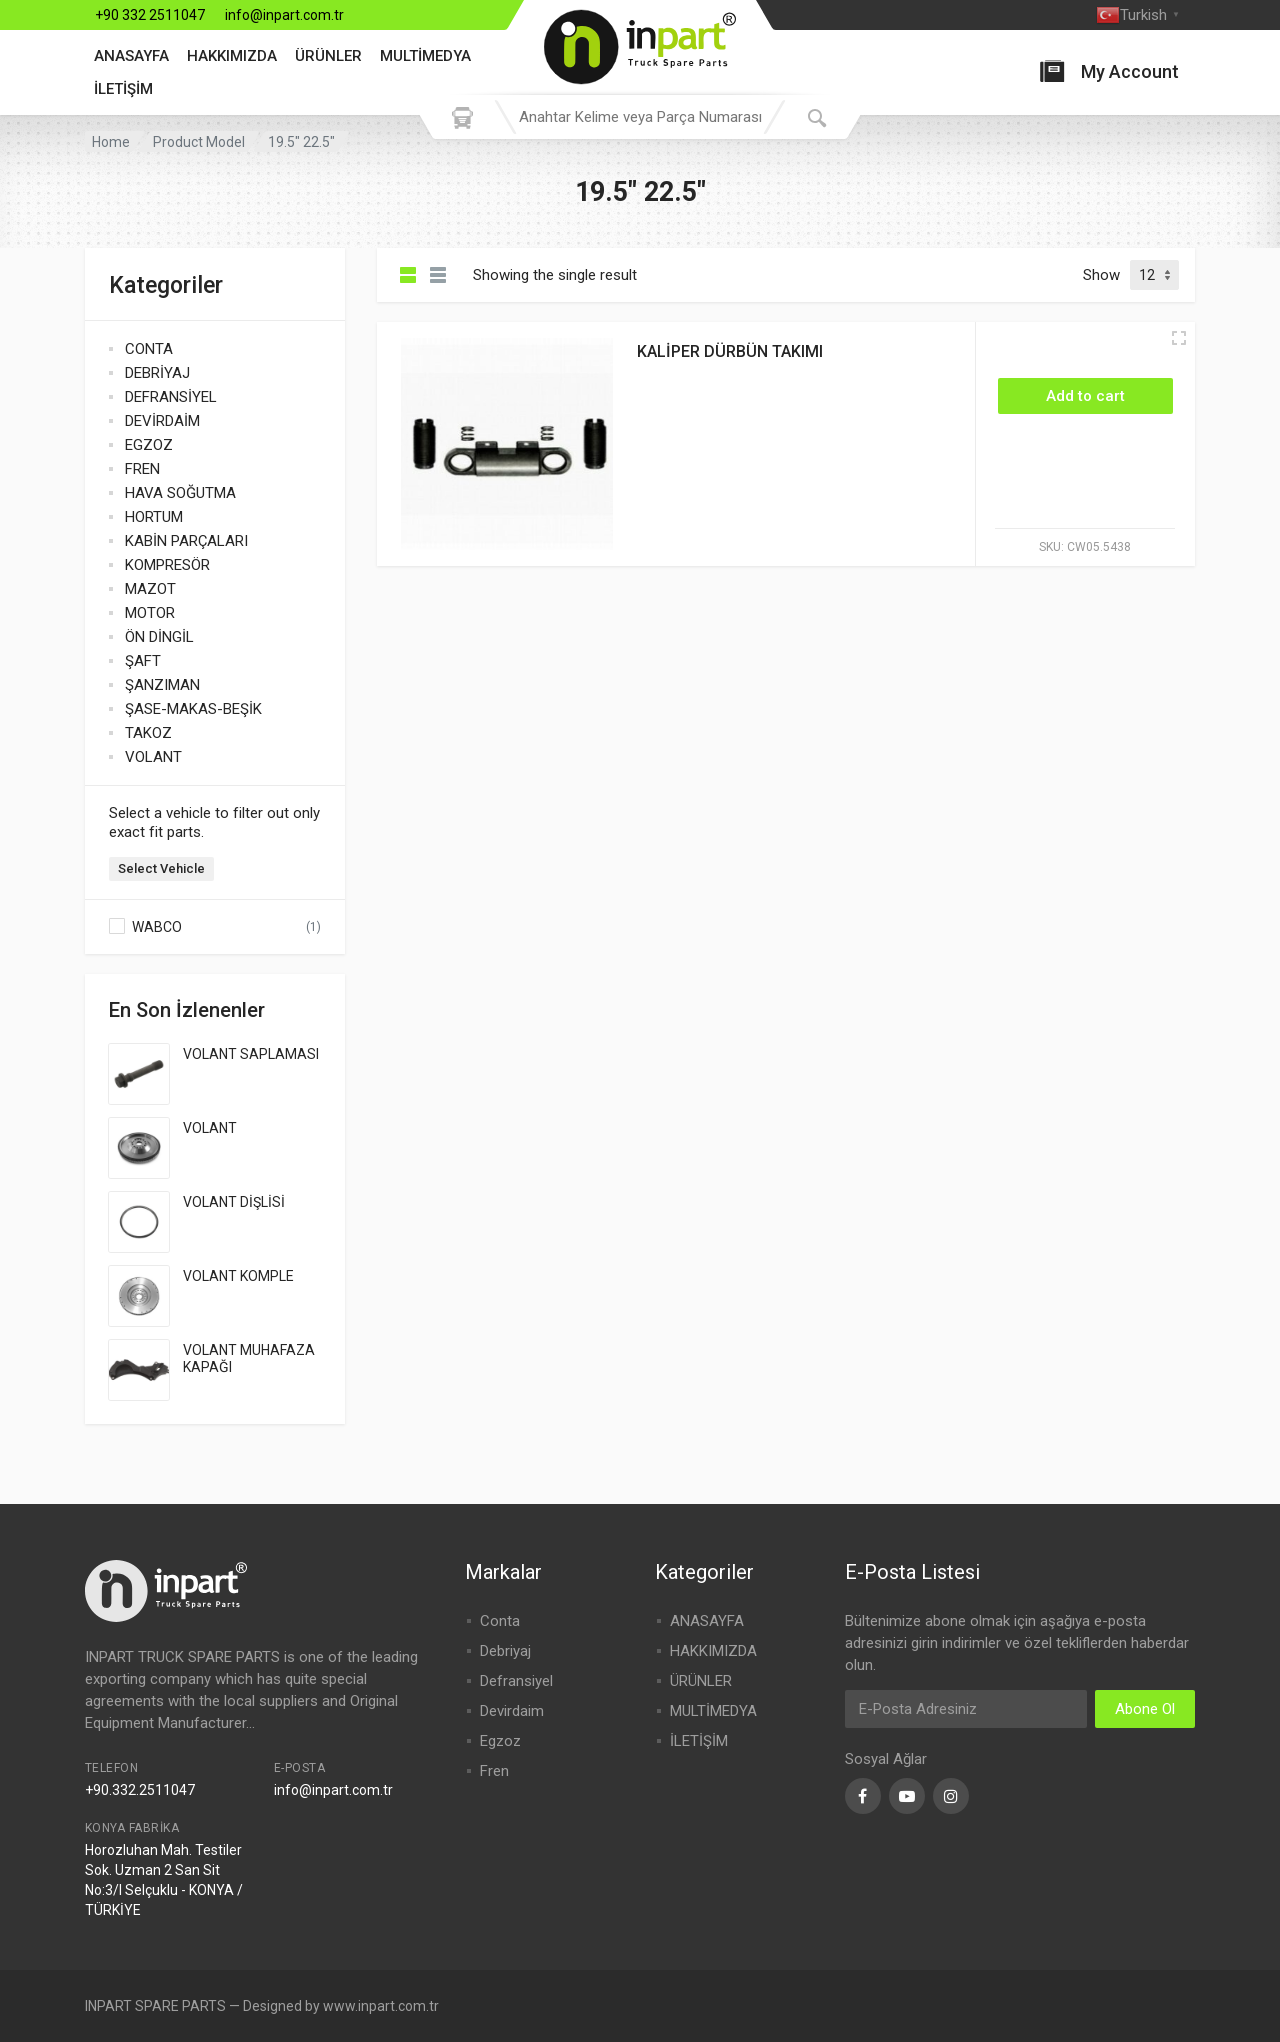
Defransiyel (516, 1681)
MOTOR (150, 613)
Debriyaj (505, 1651)
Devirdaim (512, 1711)
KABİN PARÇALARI (186, 541)
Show (1101, 275)
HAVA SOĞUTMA (180, 493)
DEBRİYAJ (157, 373)
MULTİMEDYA (425, 56)
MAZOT (150, 589)
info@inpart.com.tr (284, 15)
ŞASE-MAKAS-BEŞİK (193, 709)
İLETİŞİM (123, 89)
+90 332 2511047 (150, 15)
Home (111, 142)
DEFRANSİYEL (171, 397)
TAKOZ (148, 733)
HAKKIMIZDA (232, 56)
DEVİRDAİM (162, 421)
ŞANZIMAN (162, 685)
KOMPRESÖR (167, 565)
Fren (494, 1771)
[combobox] (640, 117)
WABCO (157, 927)
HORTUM (154, 517)
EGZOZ (149, 445)
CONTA (149, 349)
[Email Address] (966, 1709)
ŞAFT (143, 661)
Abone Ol (1145, 1709)
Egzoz (500, 1741)
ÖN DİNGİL (159, 637)
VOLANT (153, 757)
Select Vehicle (161, 868)
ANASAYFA (131, 56)
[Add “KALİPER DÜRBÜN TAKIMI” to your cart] (1085, 396)
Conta (500, 1621)
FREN (142, 469)
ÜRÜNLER (328, 56)
